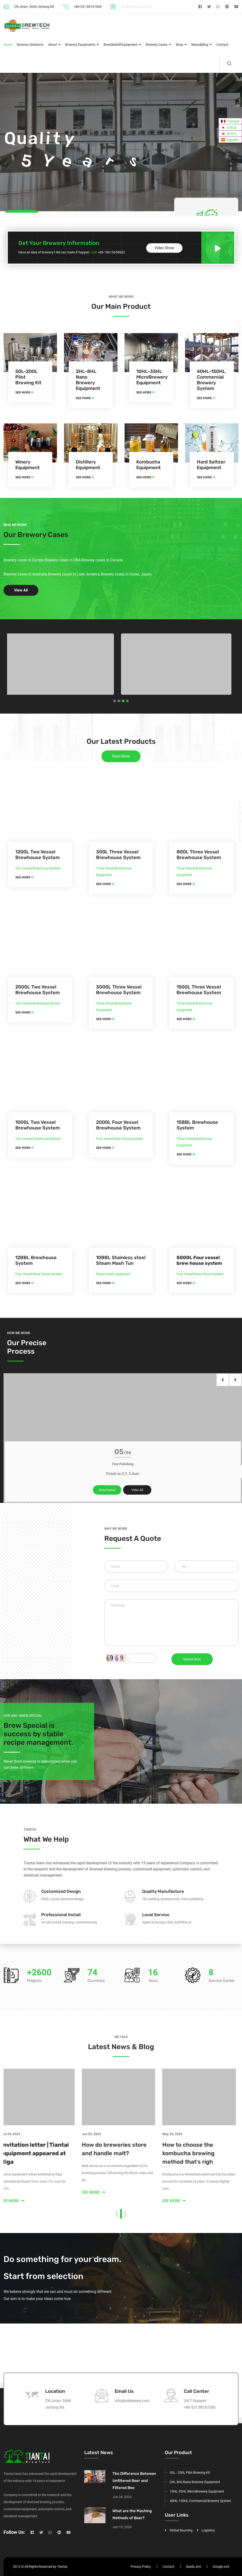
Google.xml (221, 2566)
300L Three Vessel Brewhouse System (118, 854)
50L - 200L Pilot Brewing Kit (190, 2472)
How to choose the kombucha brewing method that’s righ (191, 2153)
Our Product (206, 200)
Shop (179, 44)
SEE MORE (24, 392)
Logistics (208, 2530)
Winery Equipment (27, 464)
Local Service (155, 1914)
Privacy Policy (141, 2566)
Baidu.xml (193, 2566)
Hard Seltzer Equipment (211, 464)
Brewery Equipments (80, 44)
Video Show (164, 248)
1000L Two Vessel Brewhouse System (37, 1125)
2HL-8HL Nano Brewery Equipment (88, 379)
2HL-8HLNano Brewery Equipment (195, 2482)
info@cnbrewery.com (136, 6)
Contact (222, 44)
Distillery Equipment (88, 464)
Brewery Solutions (30, 44)
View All (21, 590)
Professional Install (61, 1914)
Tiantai (62, 2566)
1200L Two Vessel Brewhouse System (37, 854)
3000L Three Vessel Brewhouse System (118, 989)
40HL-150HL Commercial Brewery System (211, 379)
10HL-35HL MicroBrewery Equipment (151, 376)
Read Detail (107, 1490)
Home (8, 44)
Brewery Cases (156, 44)
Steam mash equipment (113, 1274)
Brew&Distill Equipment (120, 44)
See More (15, 2201)
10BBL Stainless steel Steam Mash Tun (120, 1260)
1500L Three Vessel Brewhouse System (199, 989)
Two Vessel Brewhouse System (37, 868)
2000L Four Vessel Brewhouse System (118, 1125)
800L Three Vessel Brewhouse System (199, 854)
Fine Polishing (122, 1464)
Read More (121, 756)
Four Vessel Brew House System (119, 1139)
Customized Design (61, 1891)
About (52, 44)
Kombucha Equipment (148, 464)
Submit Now (192, 1659)
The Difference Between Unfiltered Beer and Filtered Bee (134, 2480)
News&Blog (199, 44)
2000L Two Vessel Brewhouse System (37, 989)
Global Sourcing (181, 2530)
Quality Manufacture (163, 1891)
